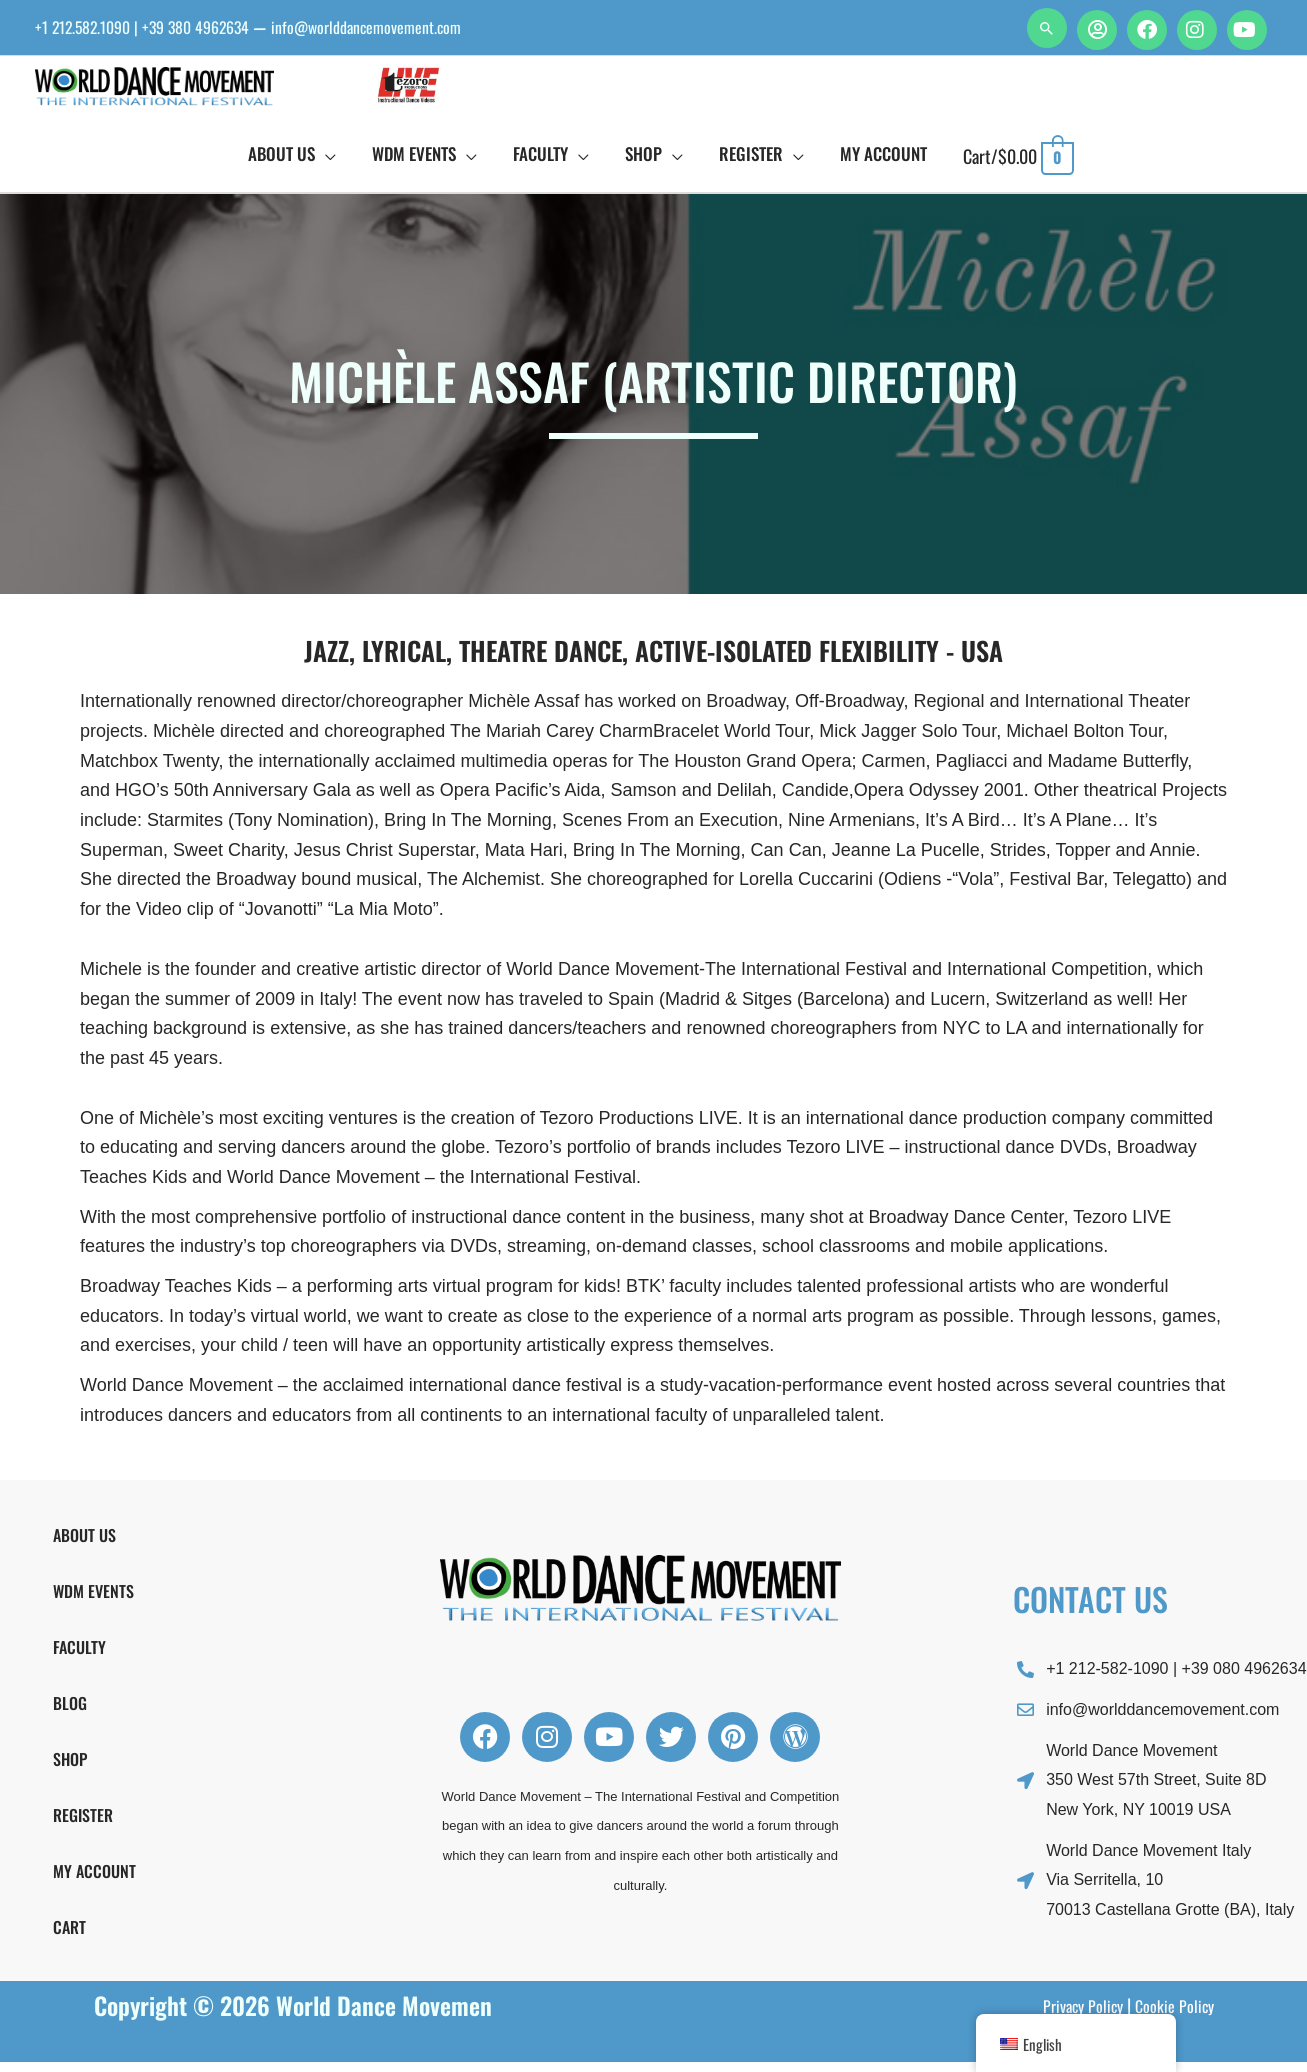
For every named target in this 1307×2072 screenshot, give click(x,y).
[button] (1047, 28)
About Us (84, 1545)
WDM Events (93, 1601)
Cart (69, 1937)
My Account (94, 1881)
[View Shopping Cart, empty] (1018, 166)
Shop (70, 1769)
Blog (70, 1713)
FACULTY (79, 1657)
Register (83, 1825)
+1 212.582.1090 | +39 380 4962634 (157, 27)
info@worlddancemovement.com (409, 27)
